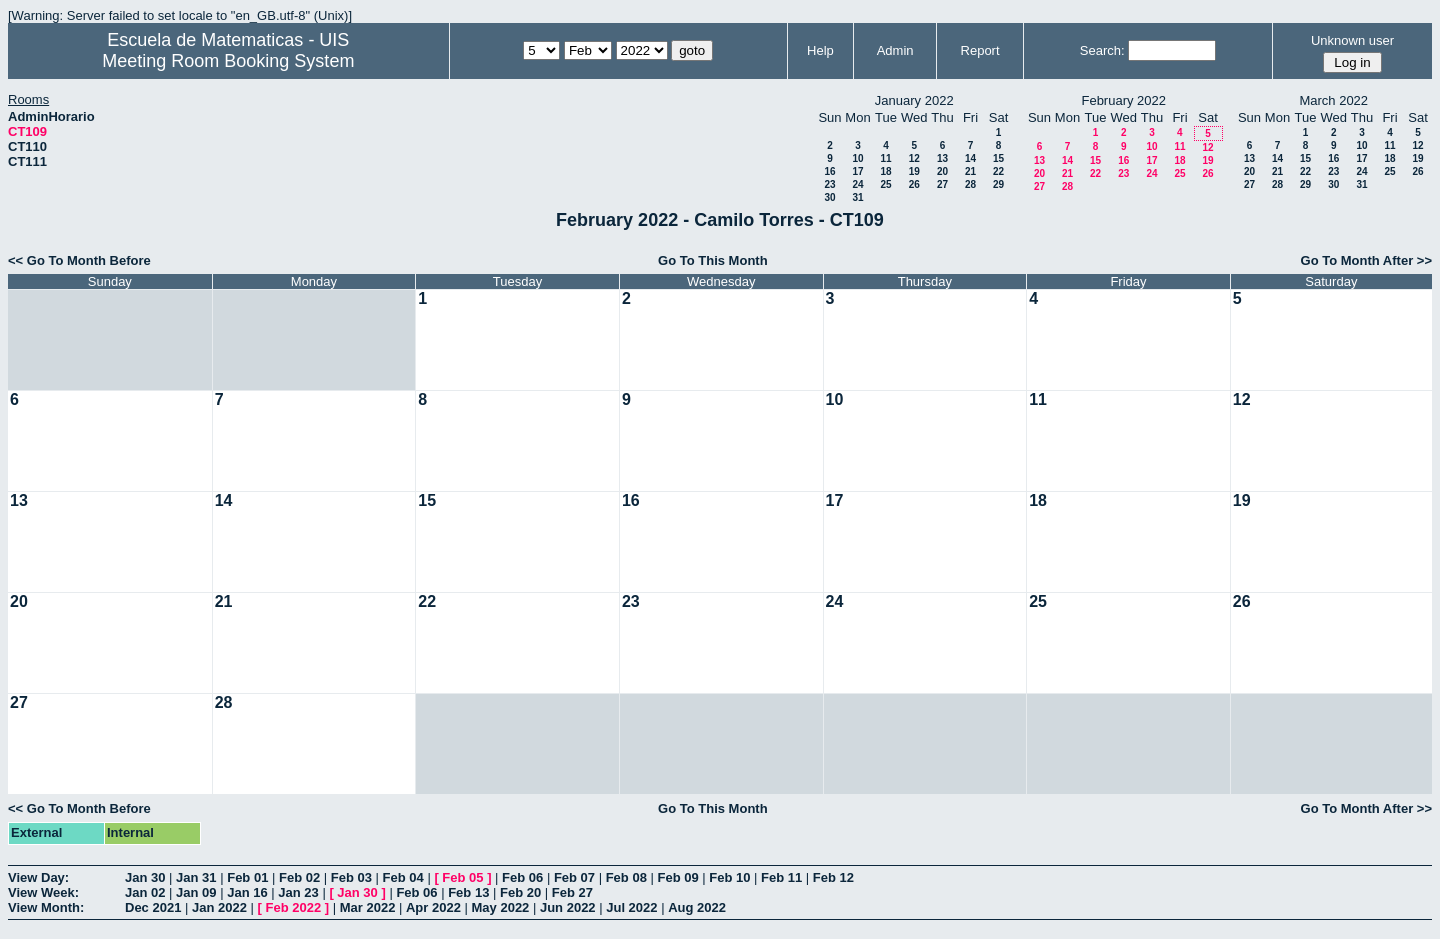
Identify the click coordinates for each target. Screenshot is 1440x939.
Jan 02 (145, 892)
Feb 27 (572, 892)
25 (885, 184)
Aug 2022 (697, 907)
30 (829, 197)
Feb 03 (351, 877)
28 (970, 184)
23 (829, 184)
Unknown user (1352, 40)
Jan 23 (298, 892)
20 (942, 171)
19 (914, 171)
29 (998, 184)
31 (857, 197)
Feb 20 (520, 892)
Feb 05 (462, 877)
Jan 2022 (219, 907)
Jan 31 (196, 877)
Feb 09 (677, 877)
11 (885, 158)
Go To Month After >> (1366, 260)
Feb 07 (574, 877)
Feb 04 (403, 877)
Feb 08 (626, 877)
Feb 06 (522, 877)
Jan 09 (196, 892)
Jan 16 (247, 892)
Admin (895, 50)
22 (998, 171)
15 (998, 158)
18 (885, 171)
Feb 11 (781, 877)
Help (820, 50)
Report (980, 50)
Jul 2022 (631, 907)
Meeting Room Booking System (228, 61)
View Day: (38, 877)
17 (857, 171)
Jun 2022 (568, 907)
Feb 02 (299, 877)
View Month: (46, 907)
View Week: (43, 892)
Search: (1102, 50)
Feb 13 (468, 892)
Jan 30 (145, 877)
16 (829, 171)
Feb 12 (833, 877)
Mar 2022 (368, 907)
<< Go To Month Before (79, 260)
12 (914, 158)
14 (970, 158)
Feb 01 (247, 877)
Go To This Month (713, 260)
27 (942, 184)
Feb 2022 (294, 907)
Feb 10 (729, 877)
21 (970, 171)
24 (857, 184)
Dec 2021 (153, 907)
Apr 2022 (433, 907)
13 (942, 158)
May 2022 (501, 907)
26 (914, 184)
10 (857, 158)
